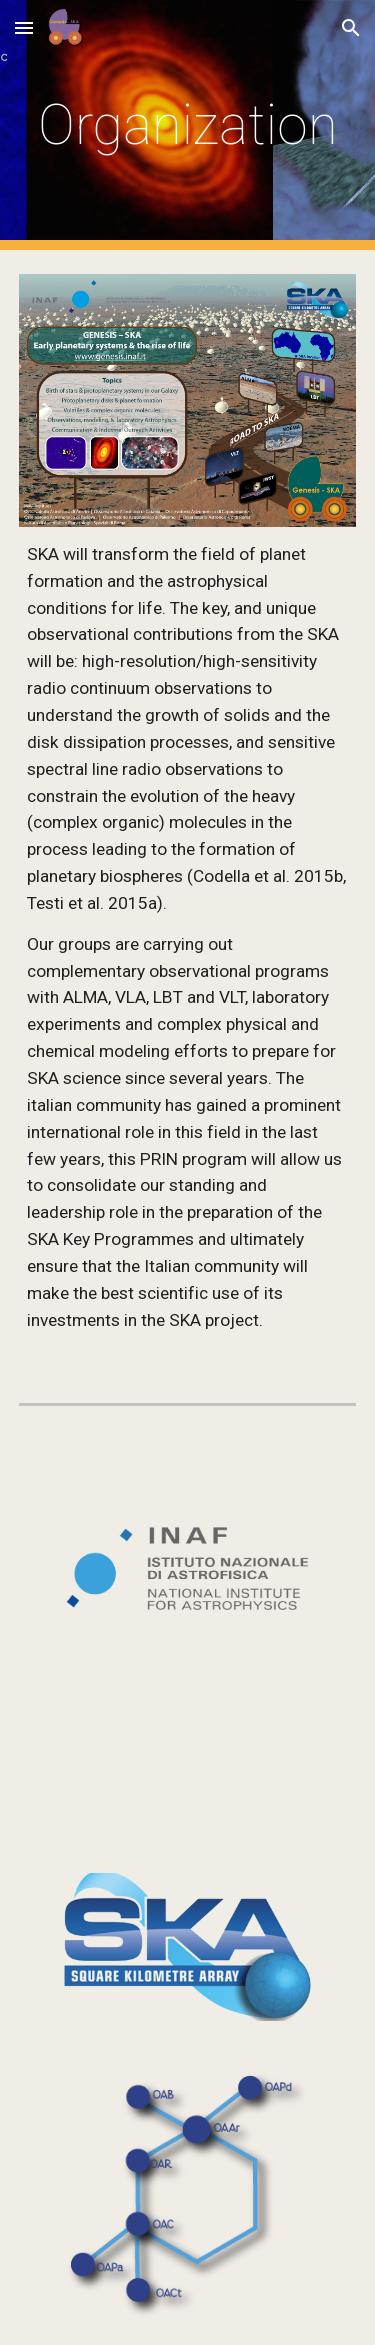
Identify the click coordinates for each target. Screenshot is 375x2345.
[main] (188, 125)
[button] (24, 27)
